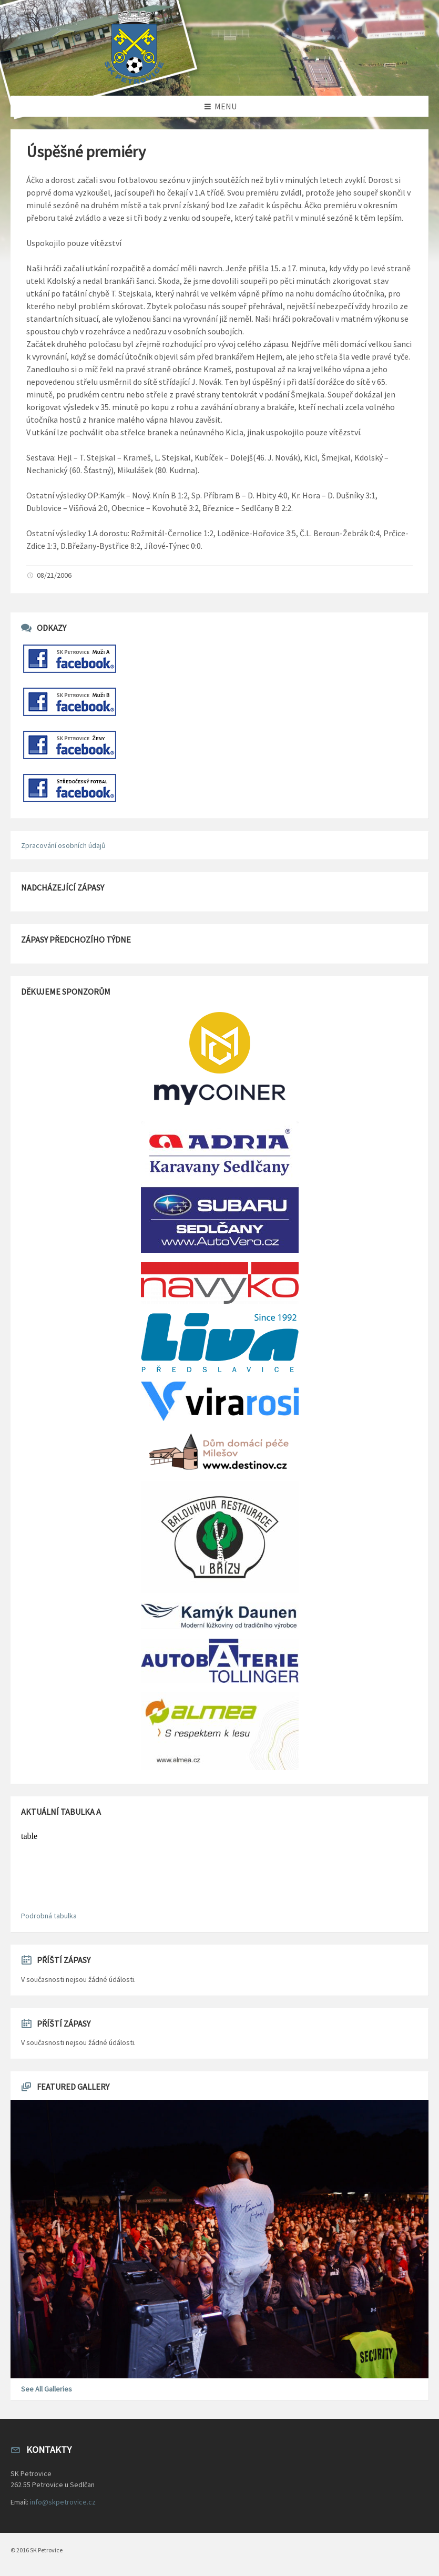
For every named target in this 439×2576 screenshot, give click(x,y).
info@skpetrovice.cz (63, 2502)
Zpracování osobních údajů (63, 845)
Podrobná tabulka (49, 1915)
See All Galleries (46, 2389)
